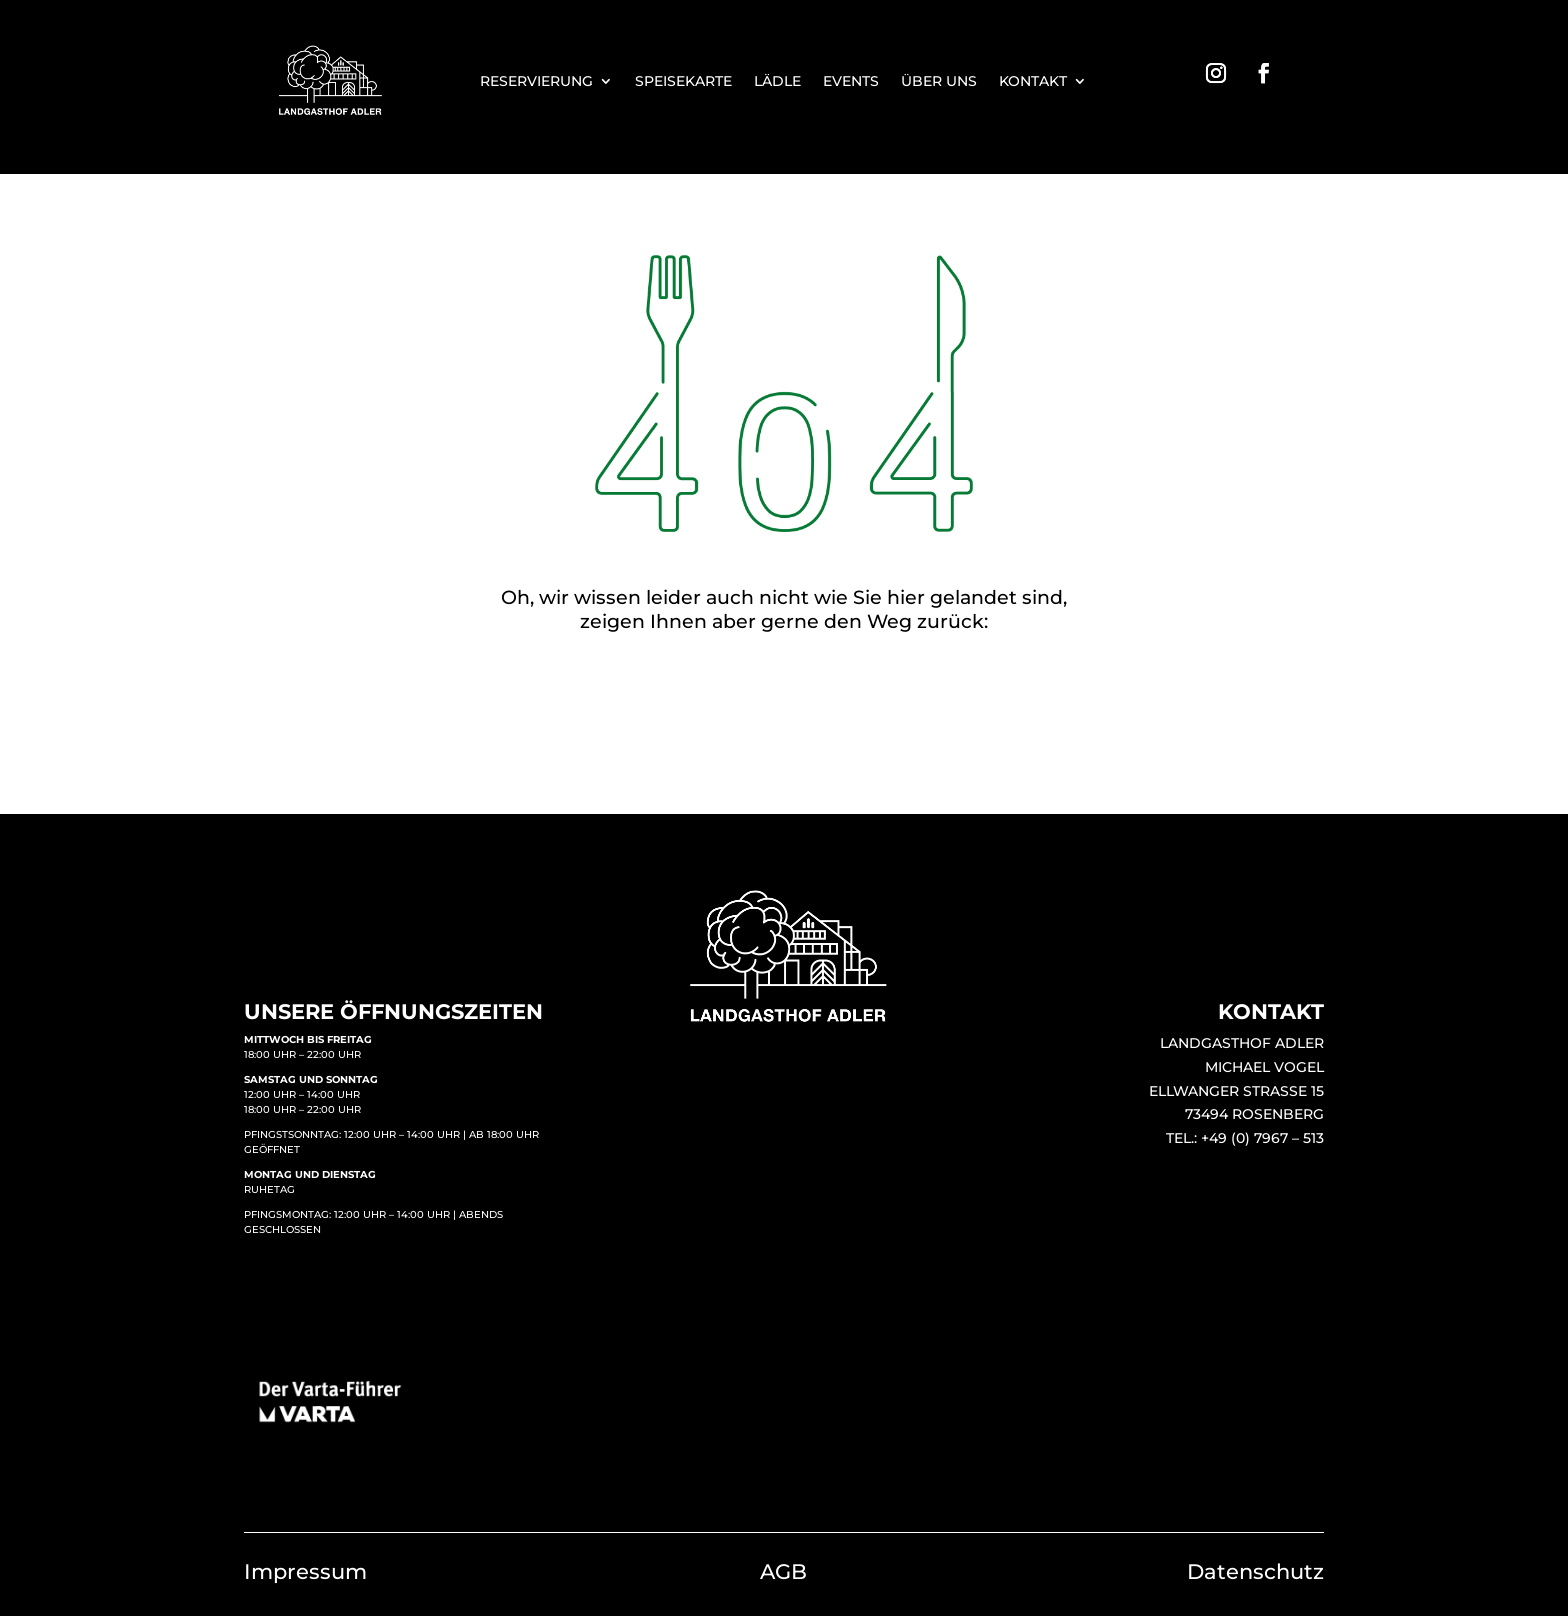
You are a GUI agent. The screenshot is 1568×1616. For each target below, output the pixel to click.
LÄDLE (777, 82)
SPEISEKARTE (683, 82)
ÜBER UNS (939, 82)
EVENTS (851, 82)
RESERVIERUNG (536, 82)
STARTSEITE (784, 709)
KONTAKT (1033, 82)
